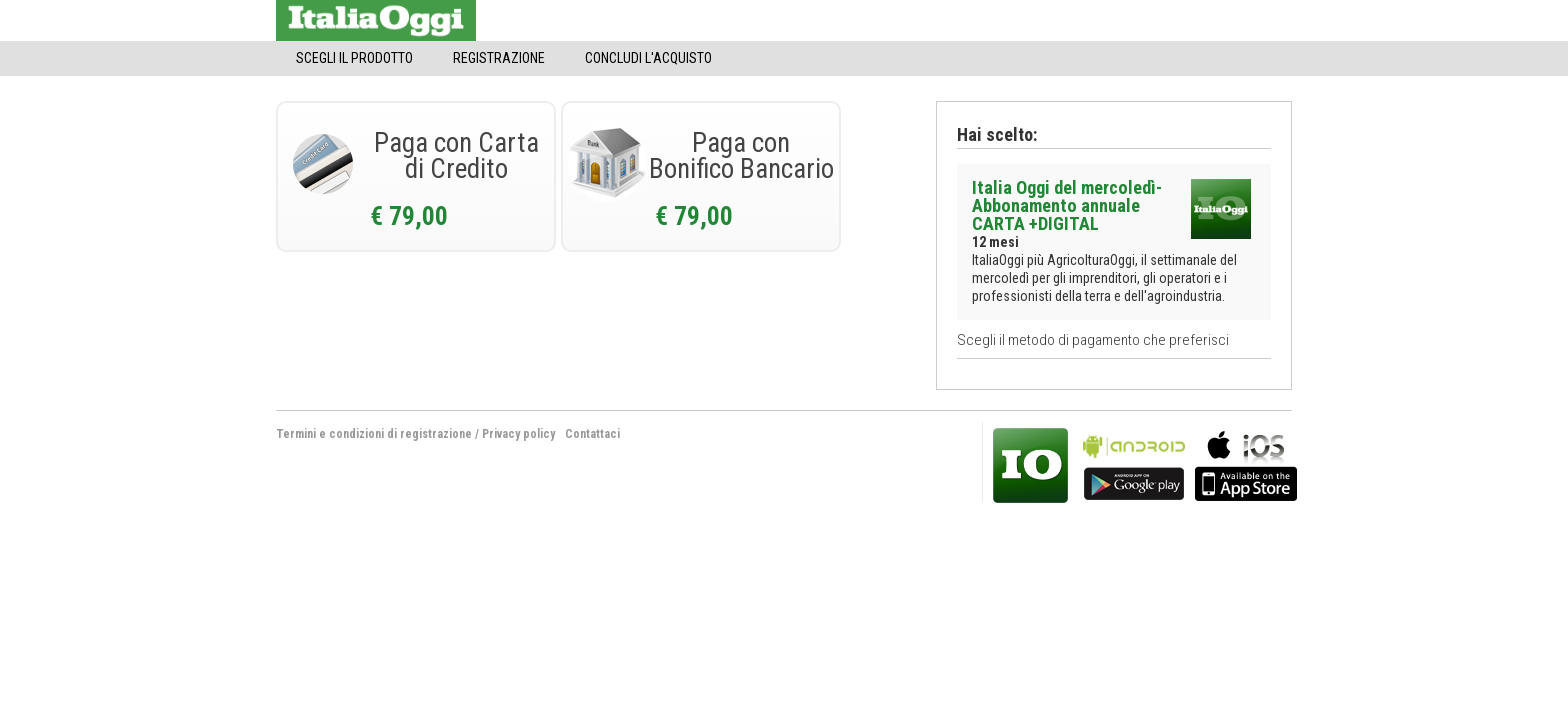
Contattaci (592, 434)
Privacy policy (518, 434)
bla (1134, 463)
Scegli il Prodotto (354, 58)
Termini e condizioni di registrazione (374, 434)
